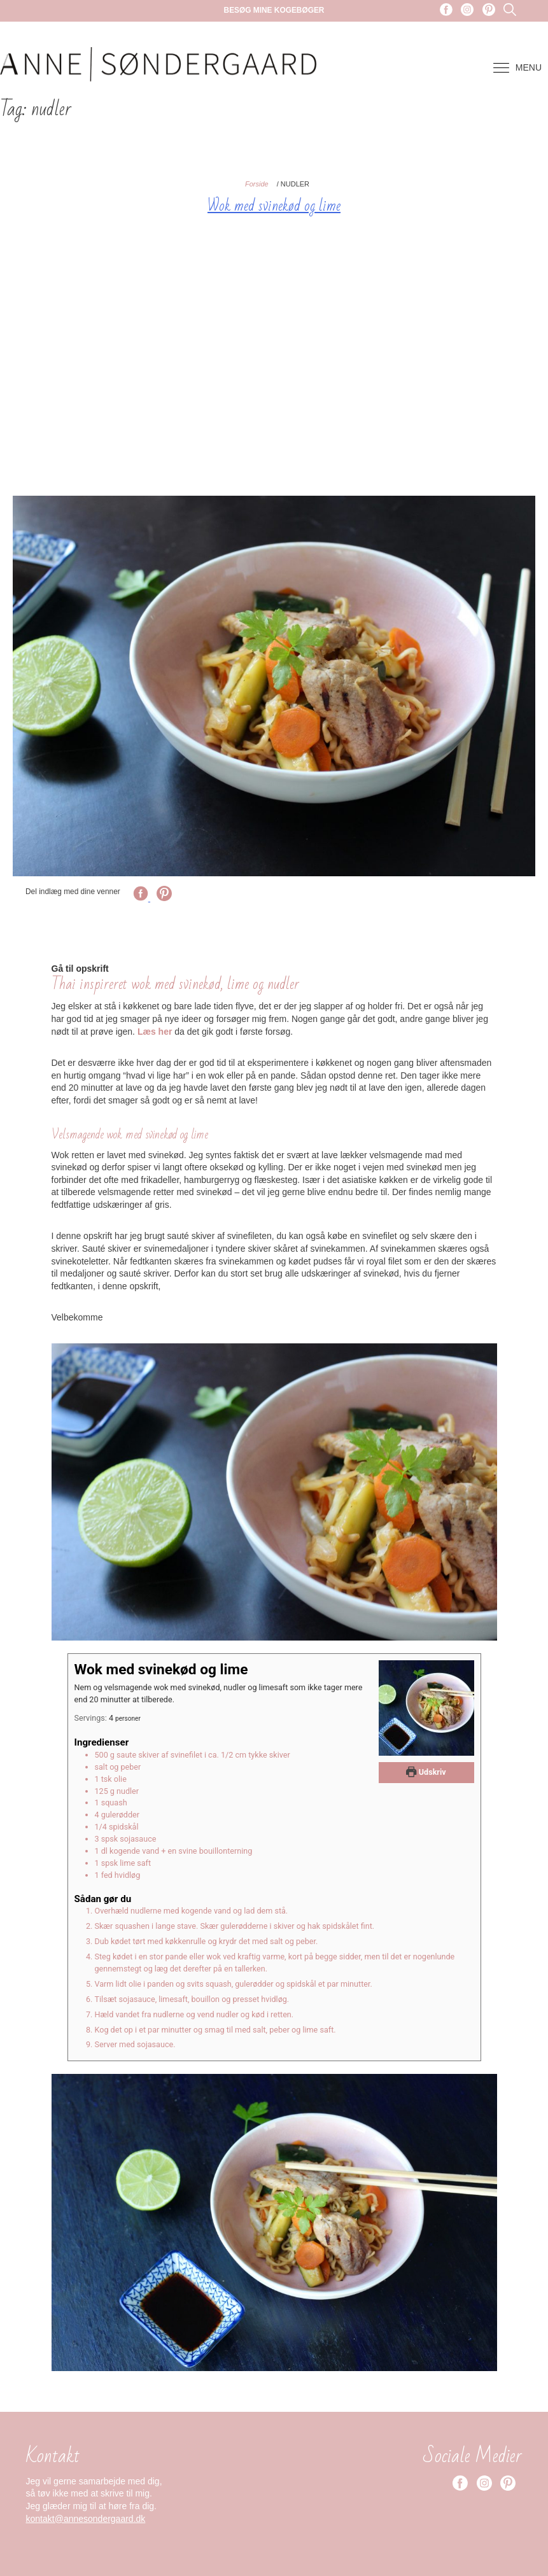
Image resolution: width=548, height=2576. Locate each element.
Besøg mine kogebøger (274, 10)
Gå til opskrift (80, 968)
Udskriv (426, 1772)
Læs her (154, 1031)
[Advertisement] (274, 356)
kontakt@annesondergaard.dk (86, 2519)
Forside (257, 184)
